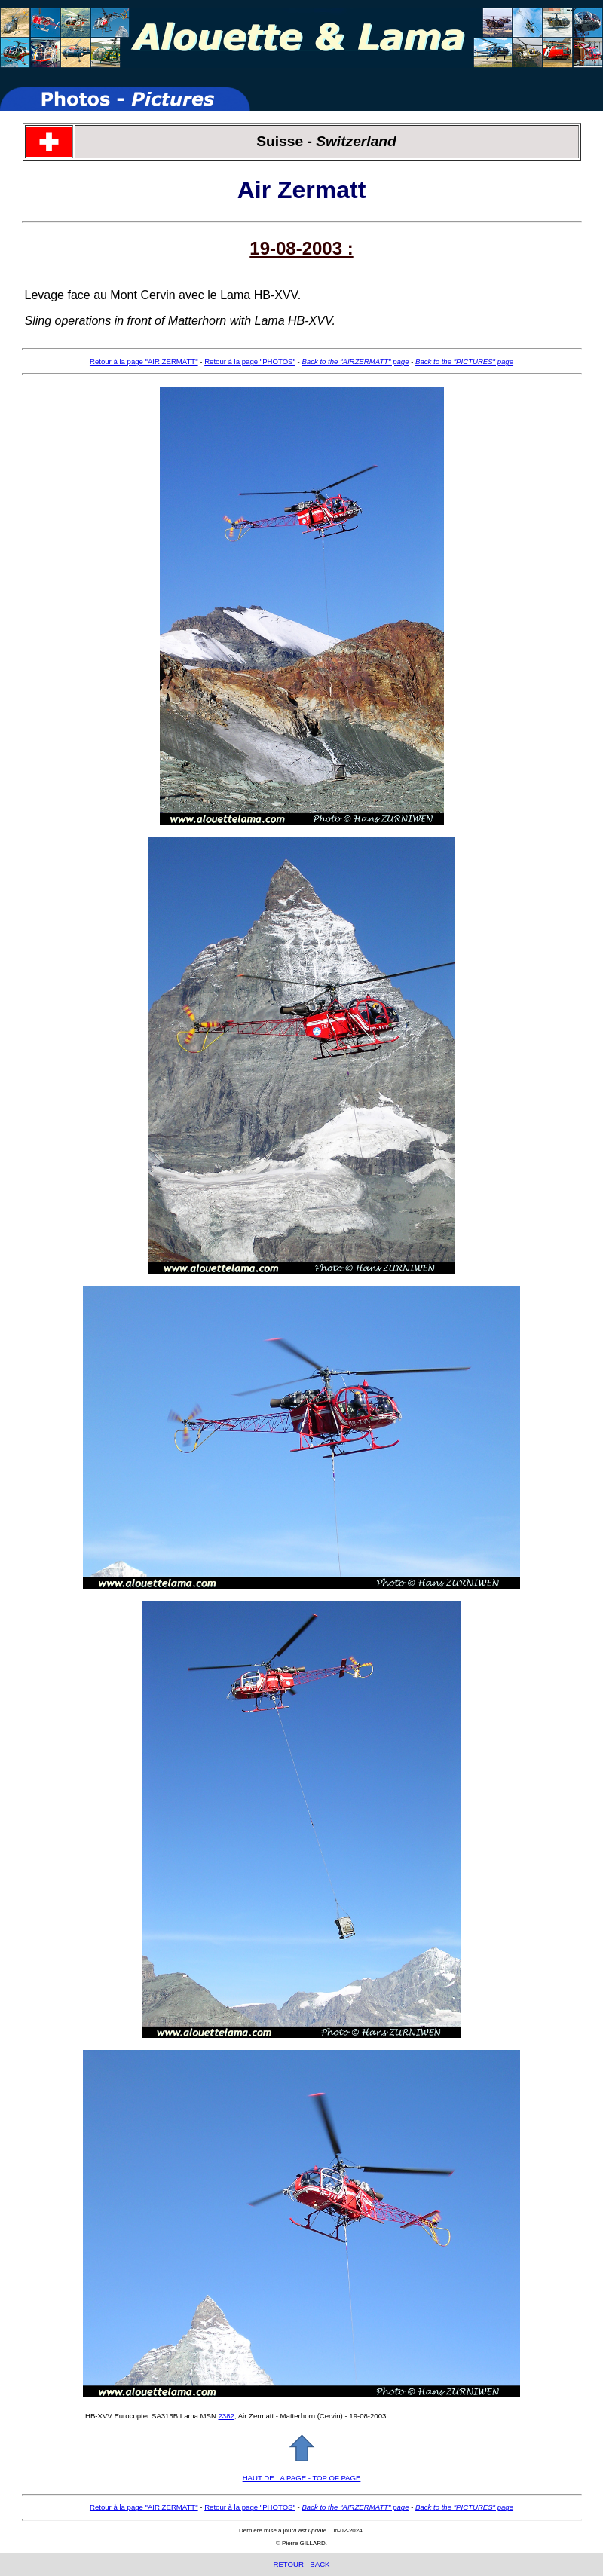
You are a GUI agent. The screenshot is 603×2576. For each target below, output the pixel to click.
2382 (226, 2416)
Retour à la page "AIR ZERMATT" (144, 361)
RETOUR (288, 2564)
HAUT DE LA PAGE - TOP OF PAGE (302, 2478)
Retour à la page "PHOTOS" (249, 361)
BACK (319, 2564)
